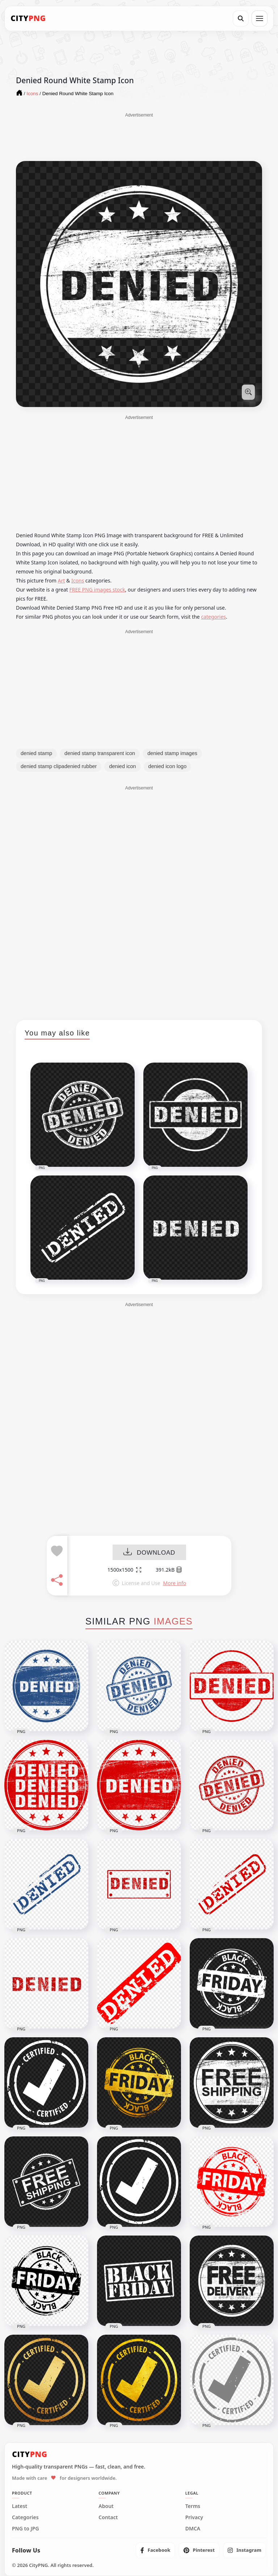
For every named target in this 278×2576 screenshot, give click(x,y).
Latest (19, 2506)
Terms (193, 2506)
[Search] (241, 18)
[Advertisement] (139, 136)
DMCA (193, 2528)
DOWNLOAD (149, 1552)
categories (213, 616)
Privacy (194, 2517)
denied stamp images (172, 753)
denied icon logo (167, 766)
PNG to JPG (25, 2528)
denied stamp (36, 753)
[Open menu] (260, 18)
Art (61, 580)
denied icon (122, 766)
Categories (25, 2517)
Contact (108, 2517)
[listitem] (155, 2550)
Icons (77, 580)
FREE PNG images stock (97, 589)
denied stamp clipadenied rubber (59, 766)
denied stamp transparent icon (99, 753)
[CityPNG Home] (28, 18)
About (105, 2506)
